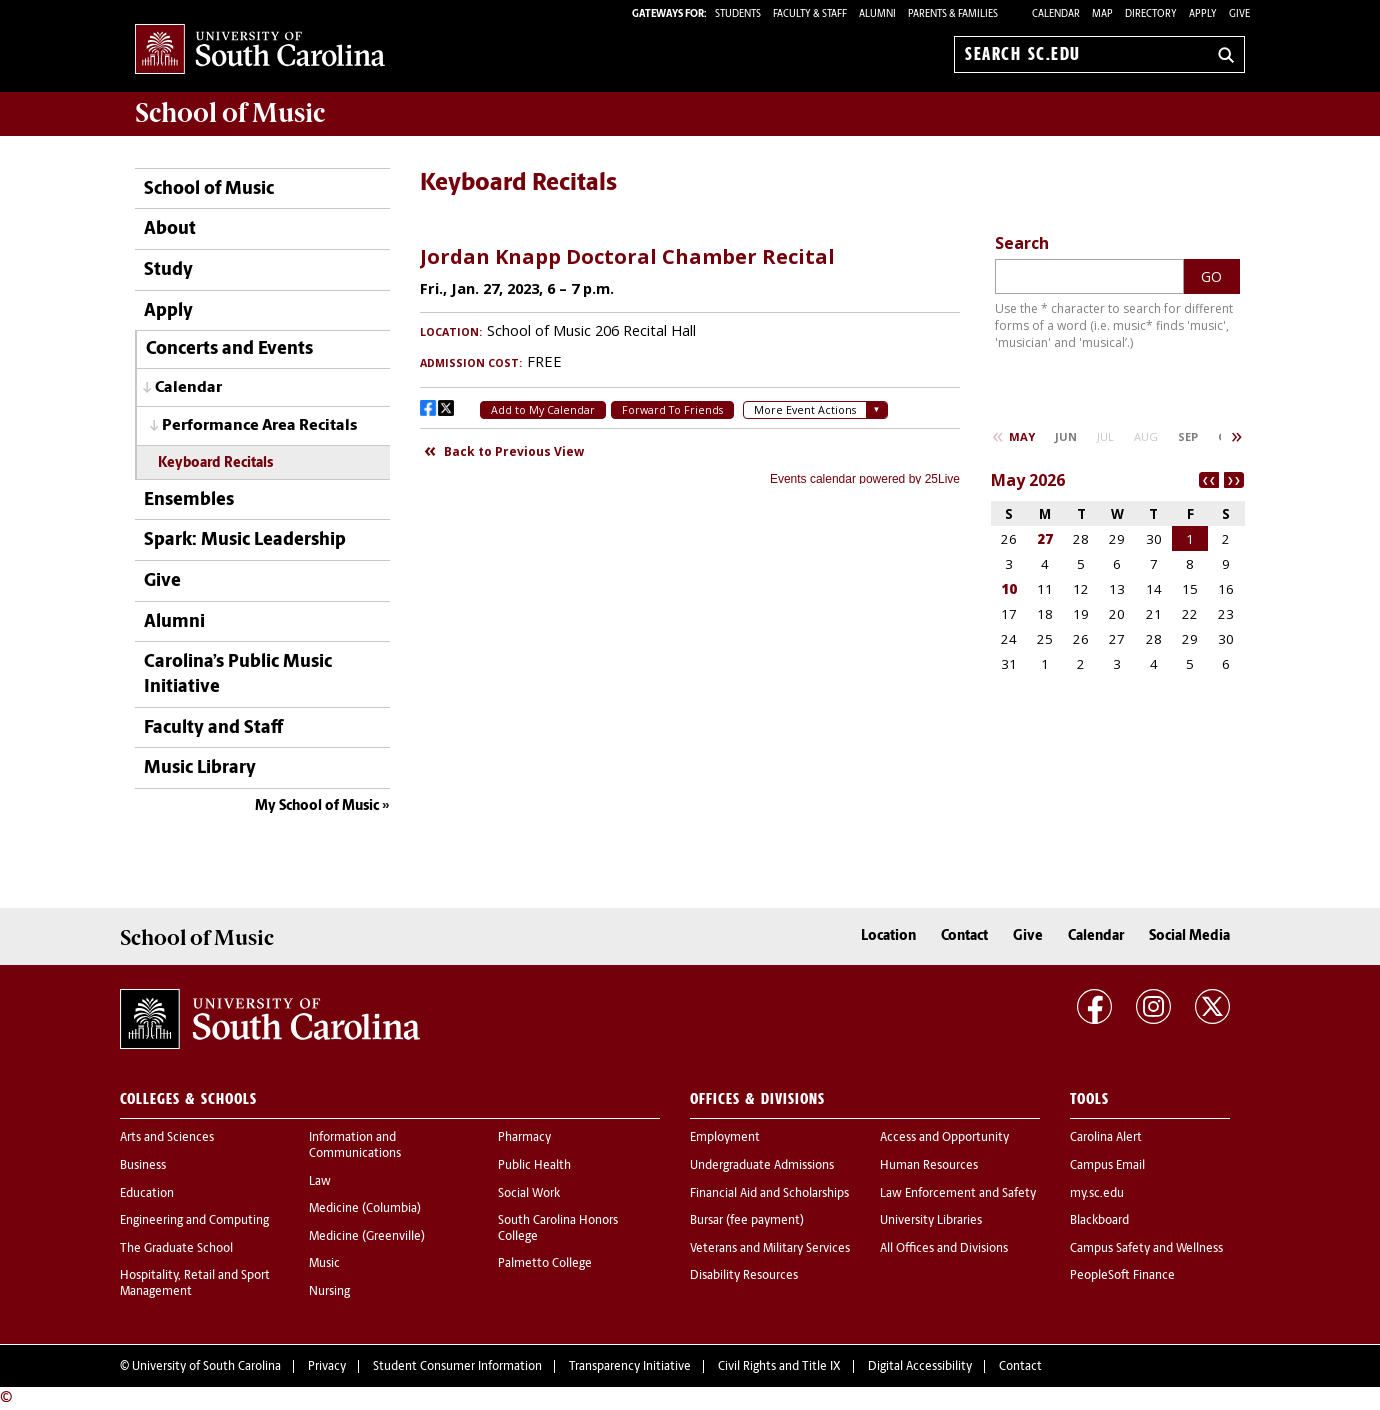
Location (888, 936)
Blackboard (1099, 1221)
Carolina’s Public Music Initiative (238, 675)
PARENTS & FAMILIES (953, 14)
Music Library (200, 768)
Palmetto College (545, 1264)
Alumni (174, 622)
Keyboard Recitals (215, 463)
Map (1102, 14)
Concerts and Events (229, 349)
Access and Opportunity (944, 1138)
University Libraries (931, 1221)
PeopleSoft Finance (1122, 1276)
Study (168, 270)
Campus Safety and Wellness (1146, 1249)
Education (147, 1194)
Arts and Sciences (167, 1138)
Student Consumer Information (457, 1367)
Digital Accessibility (920, 1367)
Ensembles (189, 500)
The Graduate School (176, 1249)
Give (1239, 14)
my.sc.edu (1097, 1194)
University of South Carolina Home (260, 50)
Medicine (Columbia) (365, 1209)
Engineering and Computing (194, 1221)
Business (143, 1166)
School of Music (209, 189)
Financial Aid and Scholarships (769, 1194)
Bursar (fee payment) (747, 1221)
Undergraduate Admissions (762, 1166)
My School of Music (317, 806)
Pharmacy (524, 1138)
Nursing (329, 1292)
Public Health (534, 1166)
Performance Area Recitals (259, 426)
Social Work (529, 1194)
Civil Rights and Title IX (779, 1367)
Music (324, 1264)
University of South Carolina (206, 1367)
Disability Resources (744, 1276)
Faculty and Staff (213, 728)
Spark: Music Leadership (245, 540)
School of (230, 113)
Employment (725, 1138)
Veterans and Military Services (770, 1249)
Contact (964, 936)
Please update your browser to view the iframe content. (690, 358)
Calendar (1056, 14)
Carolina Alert (1106, 1138)
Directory (1151, 14)
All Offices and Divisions (944, 1249)
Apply (1203, 14)
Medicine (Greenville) (367, 1237)
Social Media (1189, 936)
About (170, 229)
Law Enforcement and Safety (958, 1194)
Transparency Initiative (630, 1367)
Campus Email (1107, 1166)
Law (320, 1182)
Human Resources (929, 1166)
